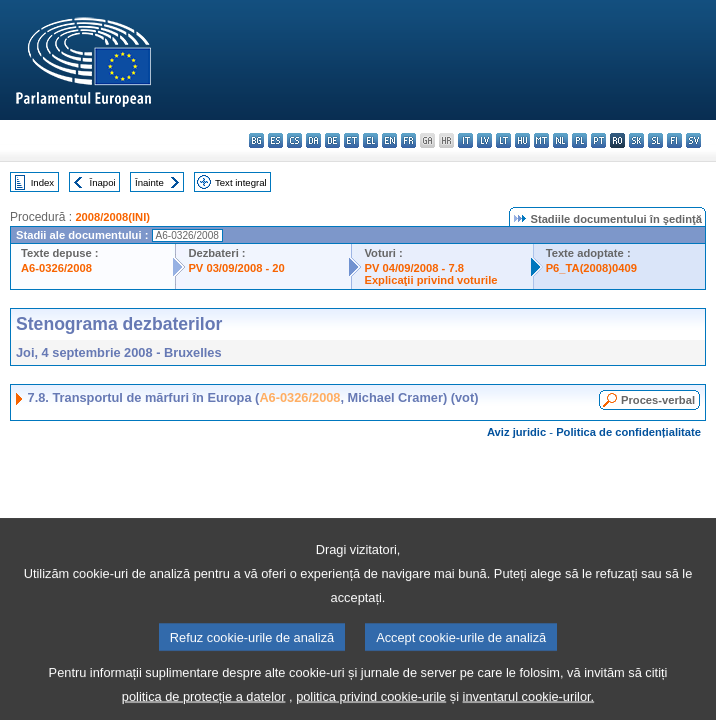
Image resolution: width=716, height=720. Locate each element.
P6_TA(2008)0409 (591, 268)
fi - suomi (674, 140)
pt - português (598, 140)
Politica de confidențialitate (628, 432)
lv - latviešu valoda (484, 140)
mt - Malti (541, 140)
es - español (275, 140)
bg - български (256, 140)
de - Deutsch (332, 140)
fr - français (408, 140)
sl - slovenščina (655, 140)
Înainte (149, 182)
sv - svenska (693, 140)
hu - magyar (522, 140)
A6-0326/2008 (56, 268)
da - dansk (313, 140)
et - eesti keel (351, 140)
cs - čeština (294, 140)
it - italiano (465, 140)
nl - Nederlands (560, 140)
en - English (389, 140)
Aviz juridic (516, 432)
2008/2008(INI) (112, 217)
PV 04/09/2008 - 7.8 (414, 268)
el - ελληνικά (370, 140)
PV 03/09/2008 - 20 (236, 268)
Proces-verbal (658, 400)
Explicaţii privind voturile (430, 280)
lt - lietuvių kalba (503, 140)
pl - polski (579, 140)
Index (42, 182)
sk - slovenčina (636, 140)
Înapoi (103, 182)
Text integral (241, 182)
